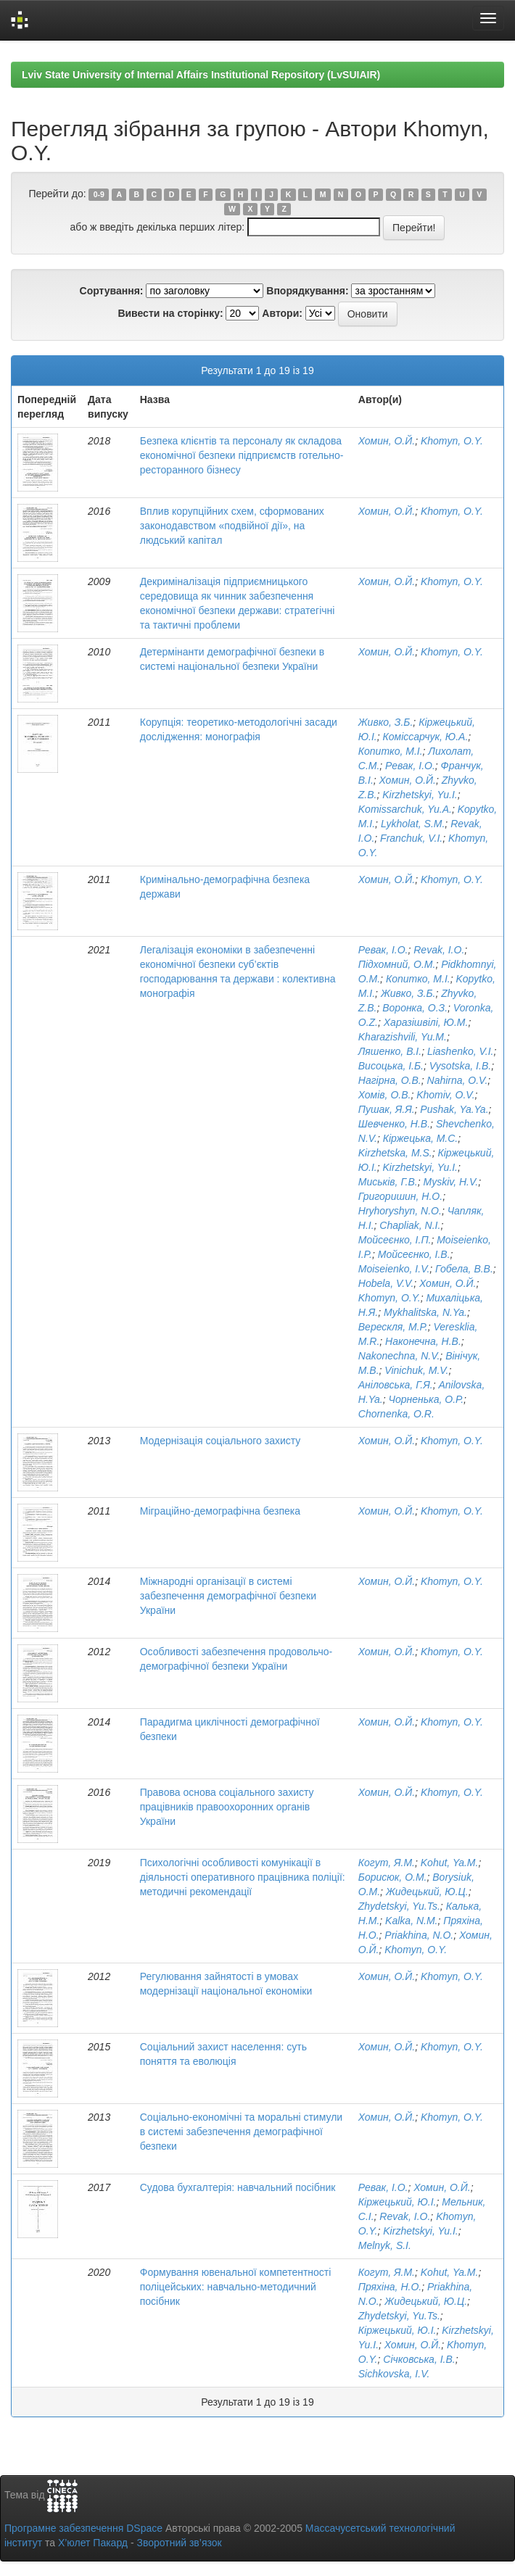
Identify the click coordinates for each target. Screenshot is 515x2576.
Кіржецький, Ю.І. (397, 2202)
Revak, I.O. (438, 950)
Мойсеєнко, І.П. (395, 1240)
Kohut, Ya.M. (450, 1862)
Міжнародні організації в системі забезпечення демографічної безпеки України (228, 1595)
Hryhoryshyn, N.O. (400, 1211)
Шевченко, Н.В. (394, 1124)
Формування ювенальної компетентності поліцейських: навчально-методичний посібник (235, 2286)
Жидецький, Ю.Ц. (427, 1891)
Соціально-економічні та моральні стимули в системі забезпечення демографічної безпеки (241, 2131)
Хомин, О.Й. (386, 441)
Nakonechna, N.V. (399, 1356)
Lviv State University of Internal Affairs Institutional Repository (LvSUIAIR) (201, 74)
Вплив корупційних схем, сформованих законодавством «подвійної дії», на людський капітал (232, 525)
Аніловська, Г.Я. (395, 1385)
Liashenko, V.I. (460, 1051)
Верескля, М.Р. (393, 1327)
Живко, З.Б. (385, 722)
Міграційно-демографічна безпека (220, 1511)
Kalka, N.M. (411, 1920)
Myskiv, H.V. (451, 1182)
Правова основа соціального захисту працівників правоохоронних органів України (227, 1806)
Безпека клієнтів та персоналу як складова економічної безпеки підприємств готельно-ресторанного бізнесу (242, 455)
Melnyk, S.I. (384, 2245)
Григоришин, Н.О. (400, 1196)
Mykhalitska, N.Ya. (425, 1312)
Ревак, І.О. (410, 765)
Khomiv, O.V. (445, 1095)
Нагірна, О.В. (389, 1080)
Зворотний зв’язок (178, 2542)
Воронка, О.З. (415, 1008)
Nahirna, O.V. (457, 1080)
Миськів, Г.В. (388, 1182)
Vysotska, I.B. (460, 1066)
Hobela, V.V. (386, 1283)
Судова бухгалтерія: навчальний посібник (238, 2187)
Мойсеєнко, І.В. (414, 1254)
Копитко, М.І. (390, 751)
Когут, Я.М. (386, 1862)
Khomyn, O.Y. (452, 441)
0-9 (99, 194)
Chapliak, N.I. (409, 1225)
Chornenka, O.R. (396, 1414)
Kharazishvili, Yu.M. (402, 1037)
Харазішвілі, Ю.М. (426, 1022)
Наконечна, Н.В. (423, 1341)
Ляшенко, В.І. (389, 1051)
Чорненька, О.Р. (426, 1399)
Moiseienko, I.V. (394, 1269)
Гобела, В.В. (464, 1269)
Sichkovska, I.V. (394, 2374)
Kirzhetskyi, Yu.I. (419, 794)
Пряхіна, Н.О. (389, 2287)
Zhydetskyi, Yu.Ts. (399, 1906)
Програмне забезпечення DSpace (83, 2528)
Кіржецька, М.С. (420, 1138)
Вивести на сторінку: (170, 313)
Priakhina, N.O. (418, 1935)
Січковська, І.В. (419, 2359)
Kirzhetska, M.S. (395, 1153)
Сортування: (112, 291)
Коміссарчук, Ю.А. (426, 736)
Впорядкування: (307, 291)
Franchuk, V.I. (411, 838)
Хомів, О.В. (384, 1095)
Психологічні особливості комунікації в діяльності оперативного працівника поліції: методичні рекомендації (242, 1877)
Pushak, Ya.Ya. (454, 1109)
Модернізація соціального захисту (220, 1440)
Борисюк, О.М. (392, 1877)
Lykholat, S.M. (413, 823)
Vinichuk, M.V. (416, 1370)
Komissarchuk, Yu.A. (405, 809)
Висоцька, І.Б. (391, 1066)
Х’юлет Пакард (93, 2542)
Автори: (282, 313)
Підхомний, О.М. (397, 964)
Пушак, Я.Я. (386, 1109)
